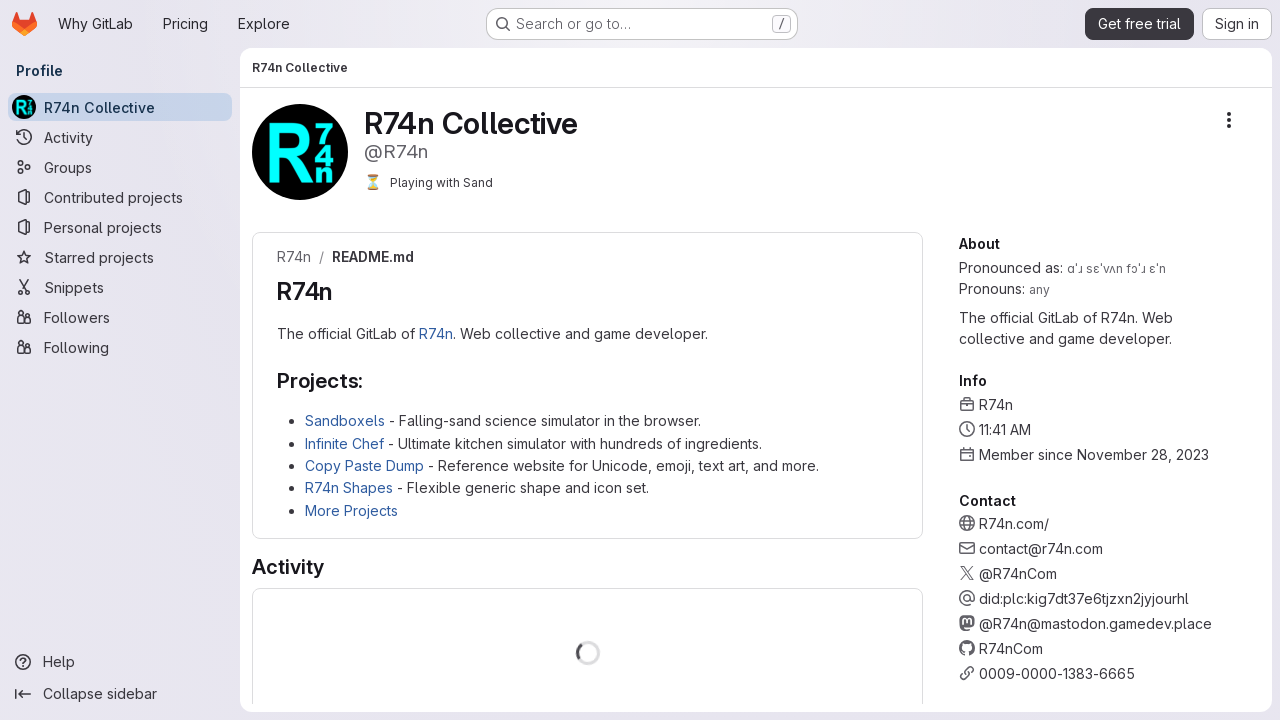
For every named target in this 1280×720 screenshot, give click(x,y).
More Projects (351, 510)
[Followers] (120, 317)
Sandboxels (345, 420)
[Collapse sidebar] (120, 694)
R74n (294, 257)
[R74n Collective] (120, 107)
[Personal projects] (120, 227)
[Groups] (120, 167)
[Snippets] (120, 287)
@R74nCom (1018, 573)
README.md (373, 257)
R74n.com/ (1014, 523)
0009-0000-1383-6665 (1057, 673)
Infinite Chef (344, 443)
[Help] (120, 662)
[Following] (120, 347)
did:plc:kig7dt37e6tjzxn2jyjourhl (1084, 598)
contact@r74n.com (1041, 548)
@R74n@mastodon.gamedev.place (1095, 623)
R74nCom (1011, 648)
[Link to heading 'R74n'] (345, 291)
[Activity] (120, 137)
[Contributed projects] (120, 197)
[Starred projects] (120, 257)
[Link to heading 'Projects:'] (374, 380)
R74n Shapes (349, 487)
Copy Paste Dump (364, 465)
